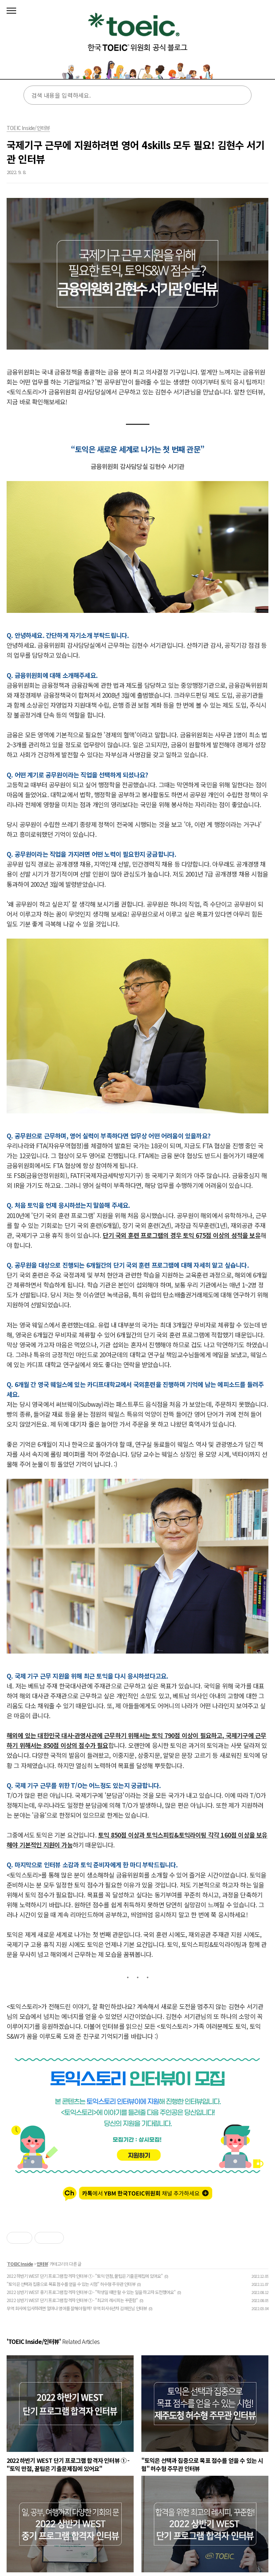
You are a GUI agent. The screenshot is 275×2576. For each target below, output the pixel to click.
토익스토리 (137, 42)
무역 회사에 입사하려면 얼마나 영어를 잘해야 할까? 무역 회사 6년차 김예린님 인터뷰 (77, 2308)
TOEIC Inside (20, 2264)
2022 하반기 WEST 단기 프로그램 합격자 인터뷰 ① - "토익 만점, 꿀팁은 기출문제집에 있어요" (85, 2276)
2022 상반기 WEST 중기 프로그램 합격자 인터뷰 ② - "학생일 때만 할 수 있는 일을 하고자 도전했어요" (91, 2292)
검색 (240, 95)
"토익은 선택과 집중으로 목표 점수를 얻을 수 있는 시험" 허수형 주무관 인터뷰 (71, 2284)
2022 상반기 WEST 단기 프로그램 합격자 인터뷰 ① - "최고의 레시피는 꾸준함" (72, 2300)
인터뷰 (42, 2264)
